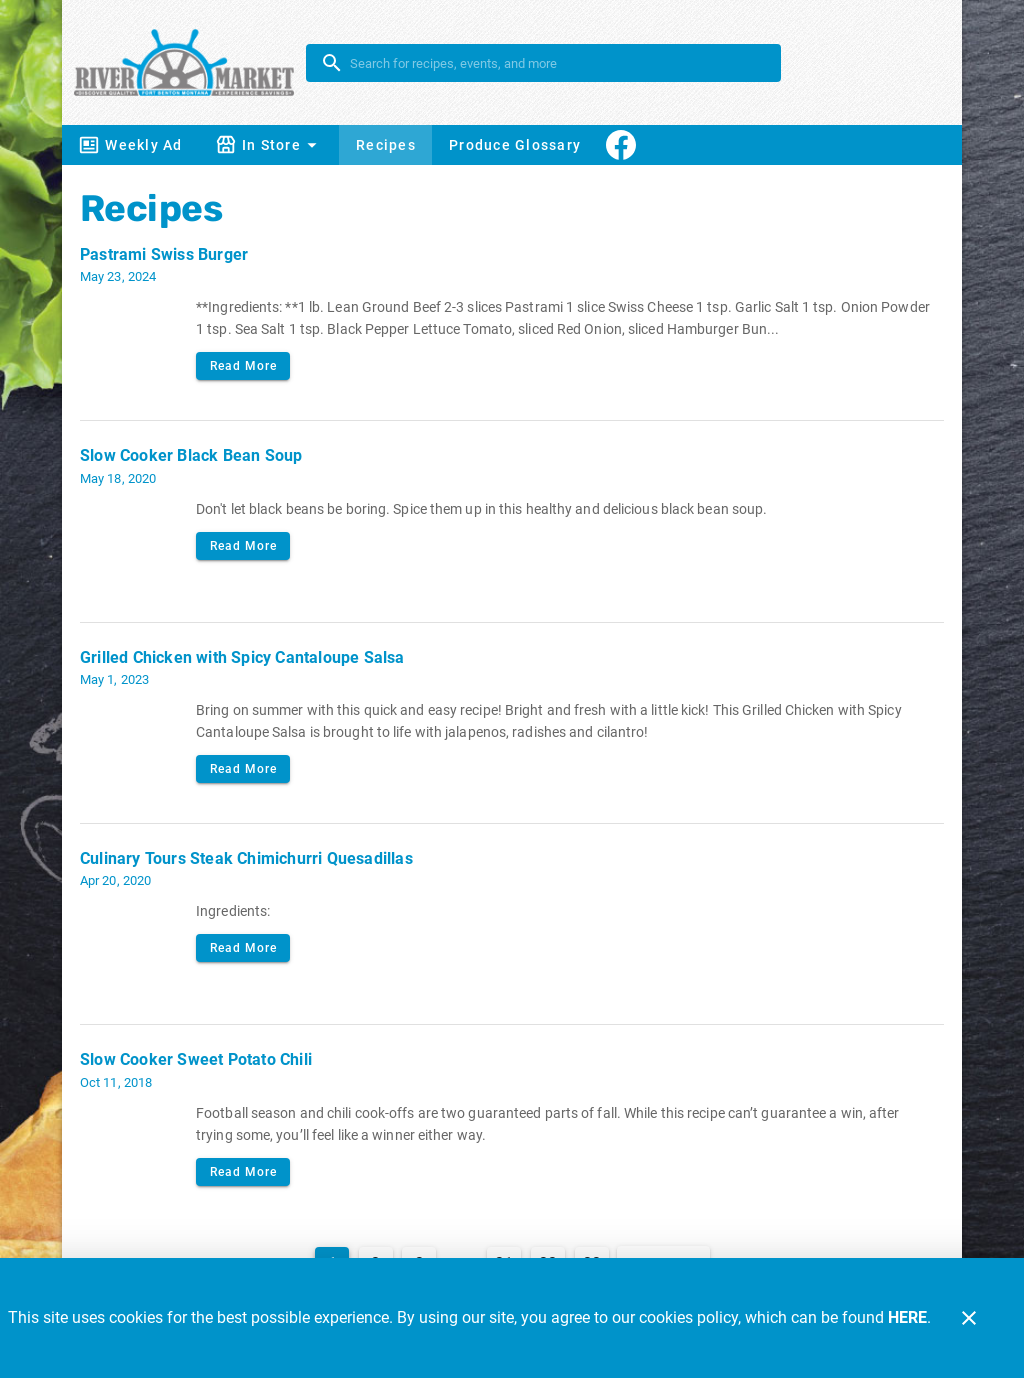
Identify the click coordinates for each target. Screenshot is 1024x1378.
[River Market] (190, 62)
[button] (269, 145)
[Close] (969, 1318)
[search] (557, 63)
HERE (907, 1317)
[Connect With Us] (621, 145)
